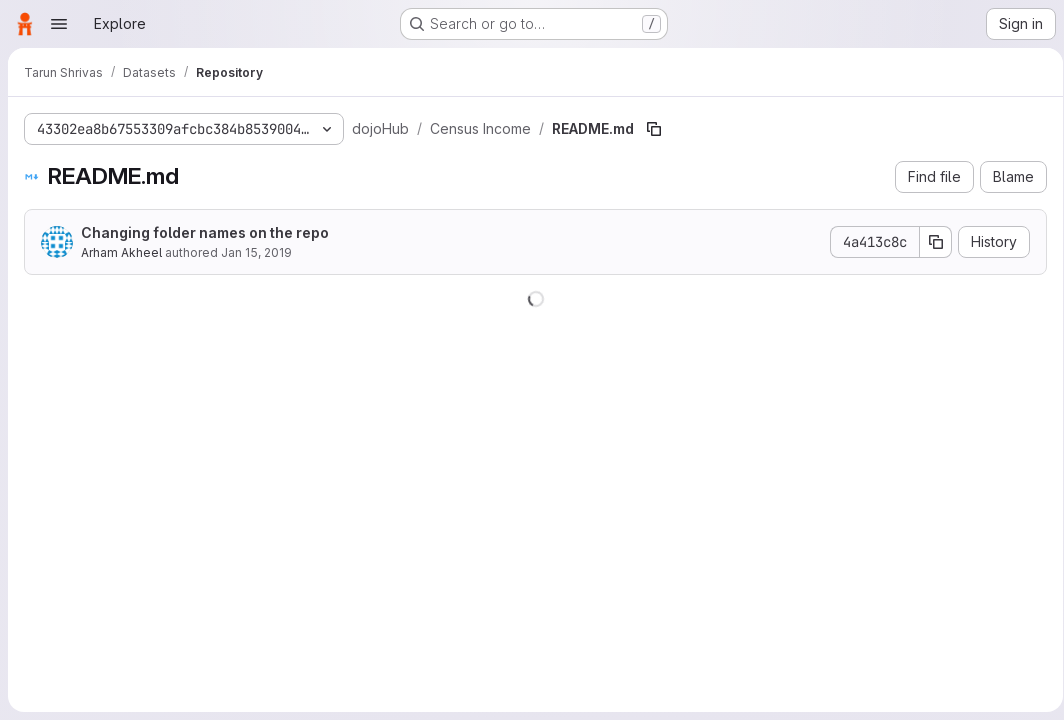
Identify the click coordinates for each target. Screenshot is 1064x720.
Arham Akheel (121, 252)
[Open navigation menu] (59, 24)
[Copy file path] (654, 129)
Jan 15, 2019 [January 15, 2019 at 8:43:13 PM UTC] (256, 252)
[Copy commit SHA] (929, 242)
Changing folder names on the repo (205, 232)
